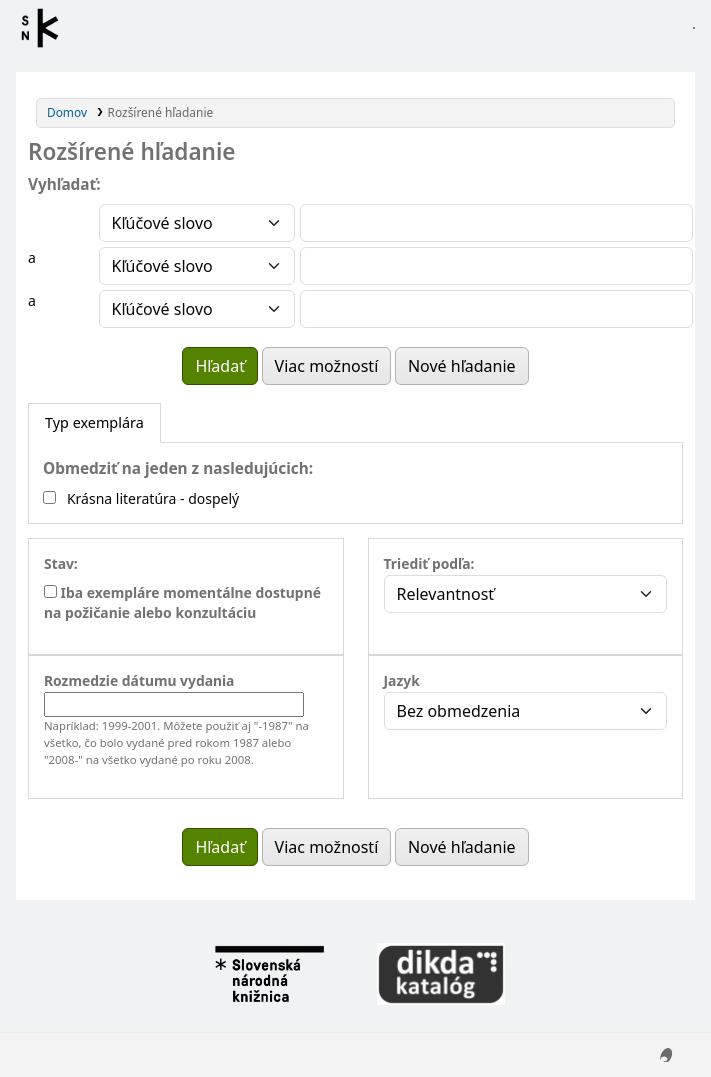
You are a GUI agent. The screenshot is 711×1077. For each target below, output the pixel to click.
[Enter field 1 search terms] (496, 223)
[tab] (94, 423)
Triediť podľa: (429, 563)
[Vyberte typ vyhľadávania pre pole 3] (197, 309)
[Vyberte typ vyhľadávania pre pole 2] (197, 266)
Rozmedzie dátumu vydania (139, 680)
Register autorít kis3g (46, 28)
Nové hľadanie (462, 366)
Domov (67, 112)
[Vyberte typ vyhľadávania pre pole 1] (197, 223)
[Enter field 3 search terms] (496, 309)
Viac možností (327, 366)
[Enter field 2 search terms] (496, 266)
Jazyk (402, 680)
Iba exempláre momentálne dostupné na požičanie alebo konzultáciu (182, 603)
